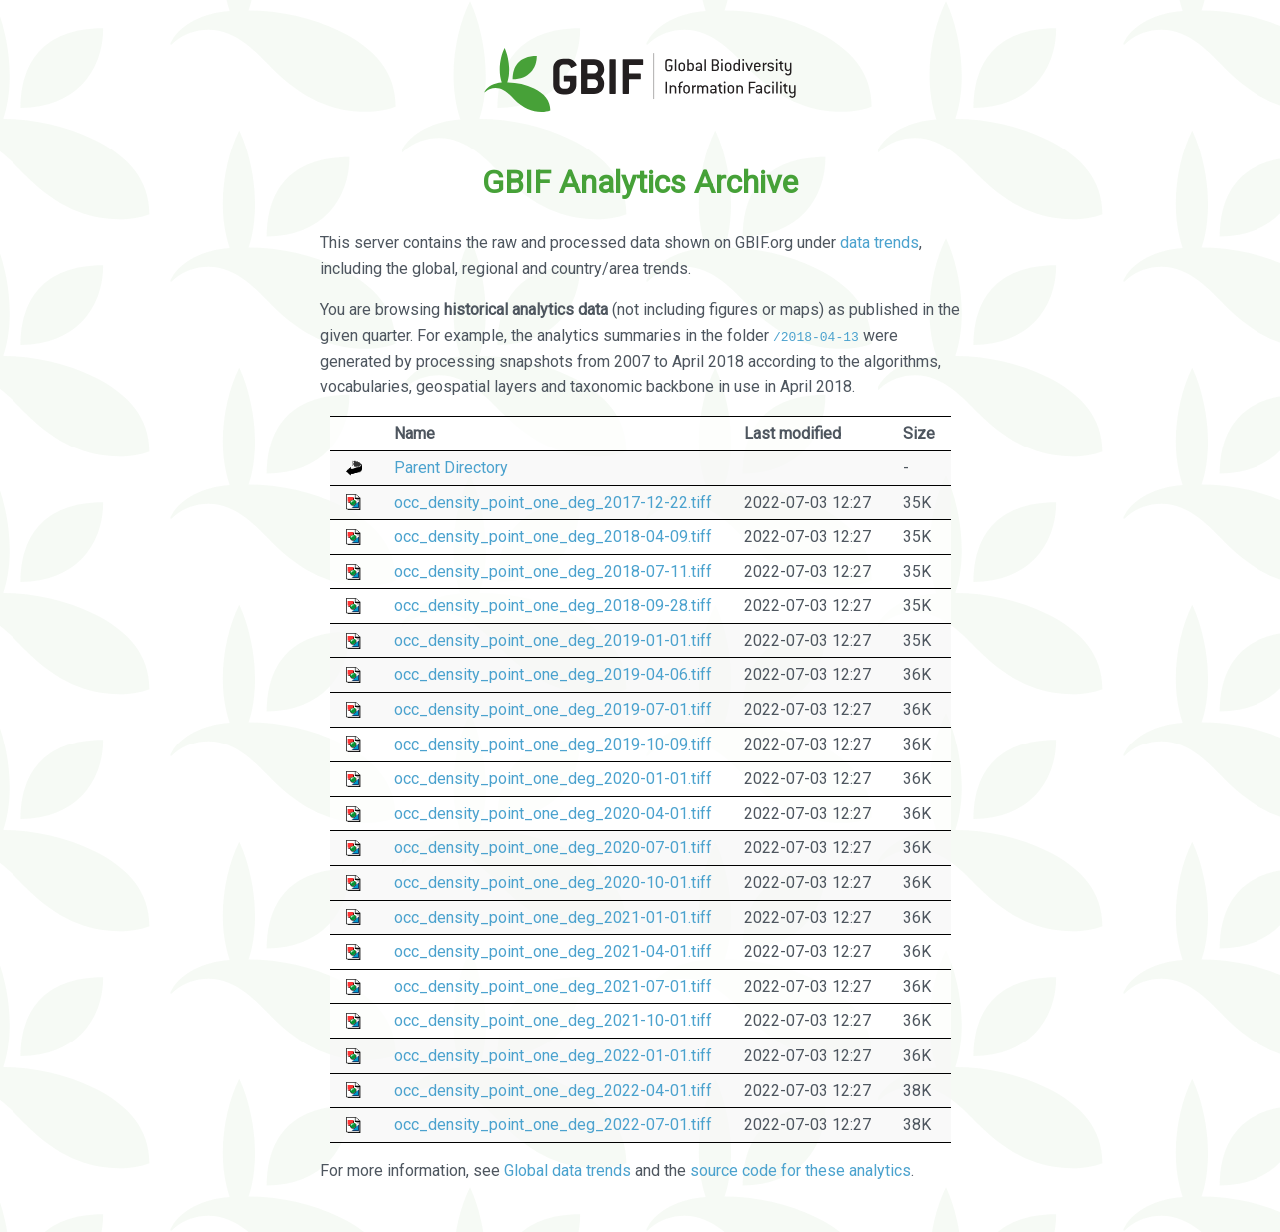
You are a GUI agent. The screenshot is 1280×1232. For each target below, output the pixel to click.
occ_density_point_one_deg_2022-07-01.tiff (553, 1124)
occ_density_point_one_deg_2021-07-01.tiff (553, 986)
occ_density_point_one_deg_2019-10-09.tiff (553, 743)
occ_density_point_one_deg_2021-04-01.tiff (553, 951)
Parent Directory (451, 467)
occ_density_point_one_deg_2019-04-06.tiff (553, 674)
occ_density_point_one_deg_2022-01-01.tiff (553, 1055)
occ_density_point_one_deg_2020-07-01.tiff (553, 847)
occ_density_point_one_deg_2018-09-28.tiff (553, 605)
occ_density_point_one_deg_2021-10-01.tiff (553, 1020)
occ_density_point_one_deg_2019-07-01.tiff (553, 709)
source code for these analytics (800, 1170)
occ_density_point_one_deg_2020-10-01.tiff (553, 882)
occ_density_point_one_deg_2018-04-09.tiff (553, 536)
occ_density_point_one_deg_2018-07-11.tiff (553, 571)
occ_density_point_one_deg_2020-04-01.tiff (553, 813)
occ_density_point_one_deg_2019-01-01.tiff (553, 640)
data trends (879, 242)
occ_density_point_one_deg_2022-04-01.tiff (553, 1089)
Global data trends (567, 1170)
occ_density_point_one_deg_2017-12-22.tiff (553, 501)
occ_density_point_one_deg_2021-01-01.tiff (553, 916)
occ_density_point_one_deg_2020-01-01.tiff (553, 778)
